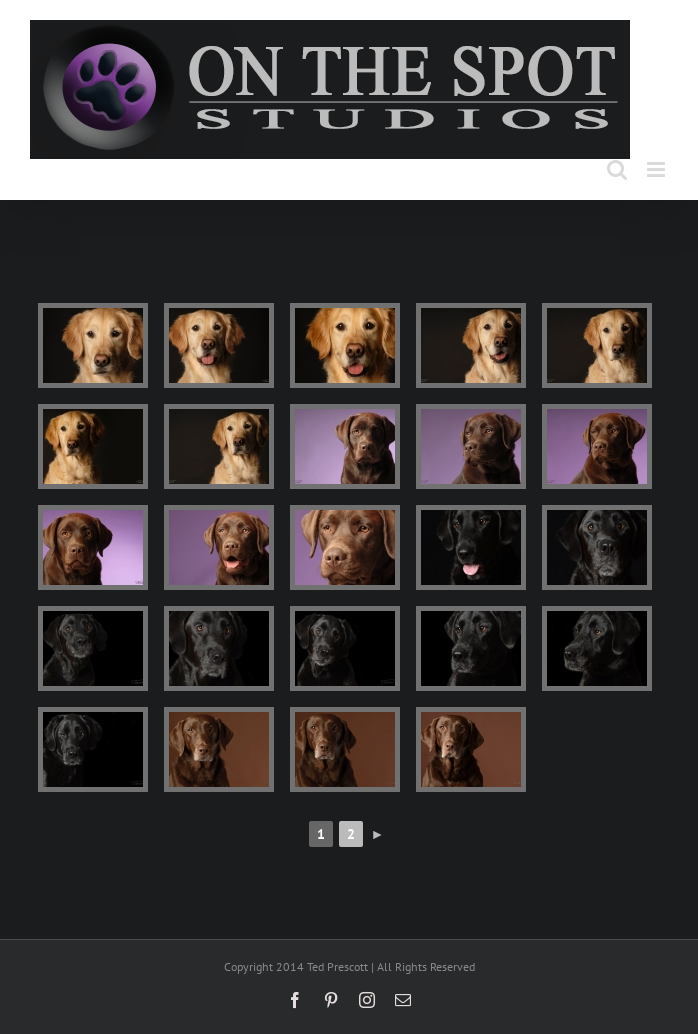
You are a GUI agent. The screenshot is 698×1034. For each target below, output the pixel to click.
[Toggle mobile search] (617, 169)
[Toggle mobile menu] (657, 169)
